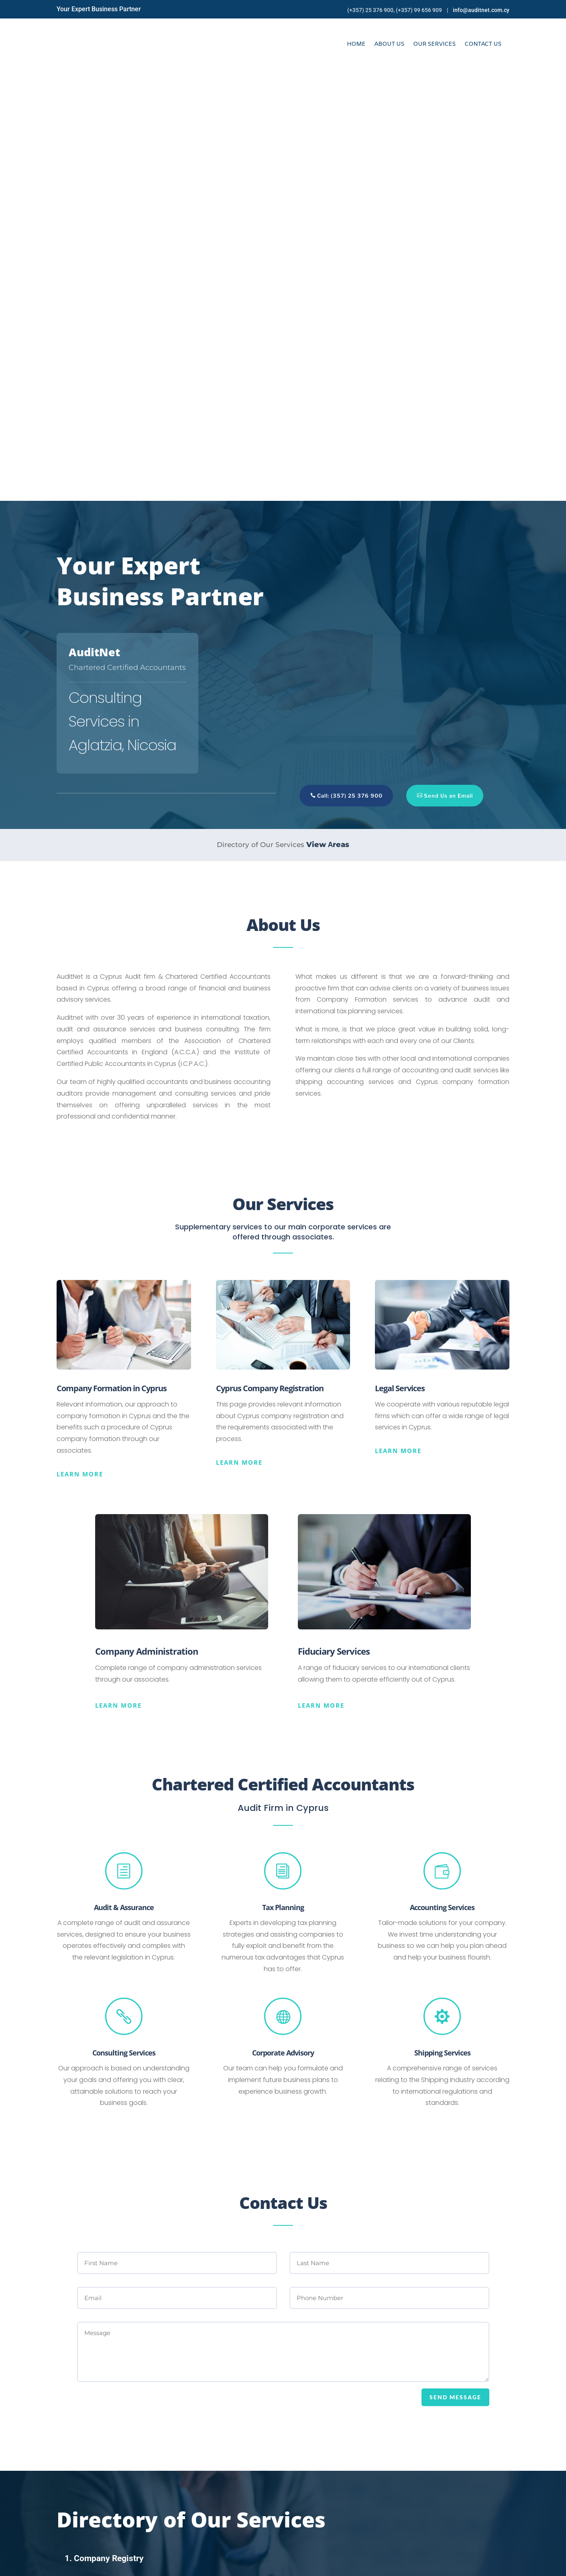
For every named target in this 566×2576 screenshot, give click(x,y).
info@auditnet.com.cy (481, 10)
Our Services (434, 44)
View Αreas (328, 414)
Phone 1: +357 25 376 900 (334, 2494)
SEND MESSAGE (455, 1966)
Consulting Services (123, 1622)
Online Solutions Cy (203, 2565)
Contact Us (482, 44)
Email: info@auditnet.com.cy (341, 2484)
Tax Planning (283, 1477)
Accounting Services (442, 1477)
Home (356, 44)
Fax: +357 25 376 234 (327, 2513)
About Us (389, 44)
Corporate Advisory (283, 1622)
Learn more (80, 1043)
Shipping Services (442, 1622)
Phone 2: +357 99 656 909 (335, 2503)
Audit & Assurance (124, 1477)
